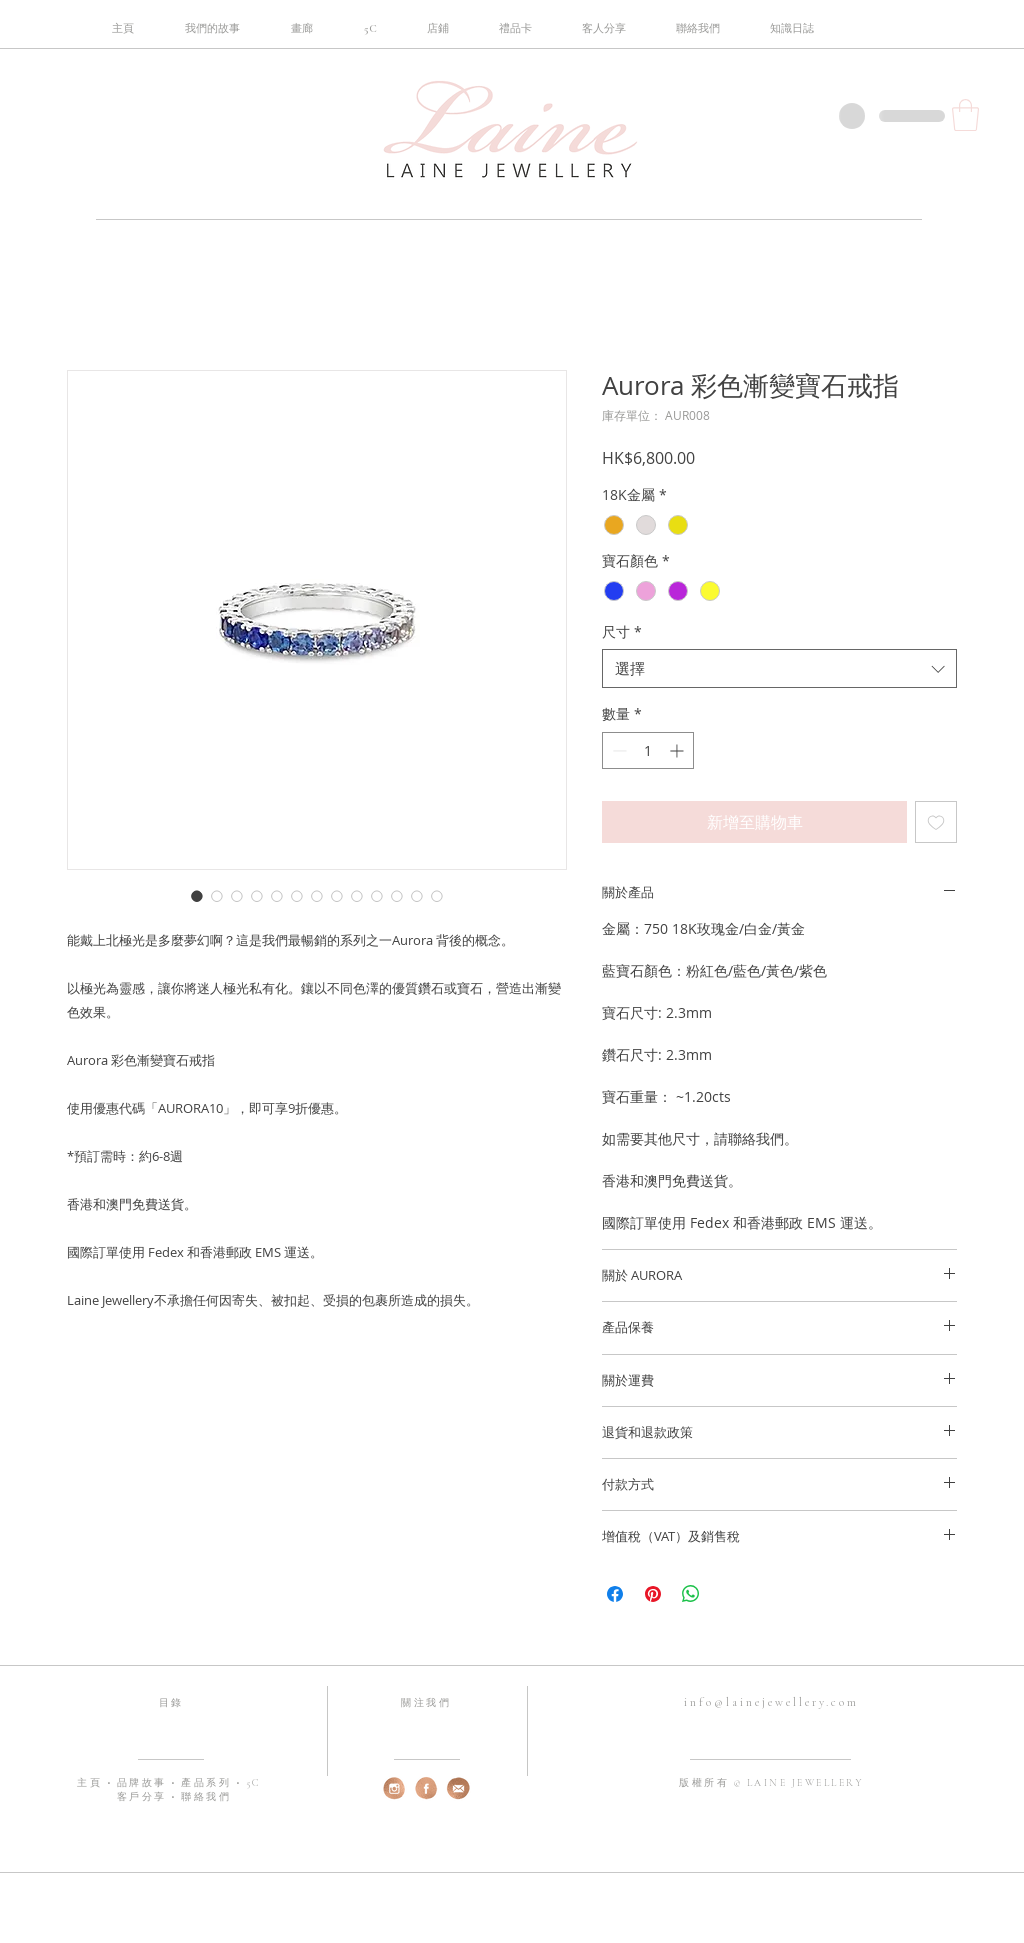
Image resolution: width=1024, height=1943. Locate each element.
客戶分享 (141, 1797)
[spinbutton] (648, 750)
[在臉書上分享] (615, 1594)
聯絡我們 (206, 1797)
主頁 (92, 1783)
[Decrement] (617, 750)
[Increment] (678, 750)
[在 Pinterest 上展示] (653, 1594)
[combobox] (779, 668)
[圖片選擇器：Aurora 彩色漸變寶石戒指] (197, 896)
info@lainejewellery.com (771, 1702)
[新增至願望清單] (936, 822)
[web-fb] (426, 1788)
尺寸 (622, 631)
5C (254, 1783)
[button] (370, 29)
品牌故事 (144, 1783)
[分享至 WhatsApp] (691, 1594)
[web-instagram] (394, 1788)
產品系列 (208, 1783)
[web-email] (458, 1788)
